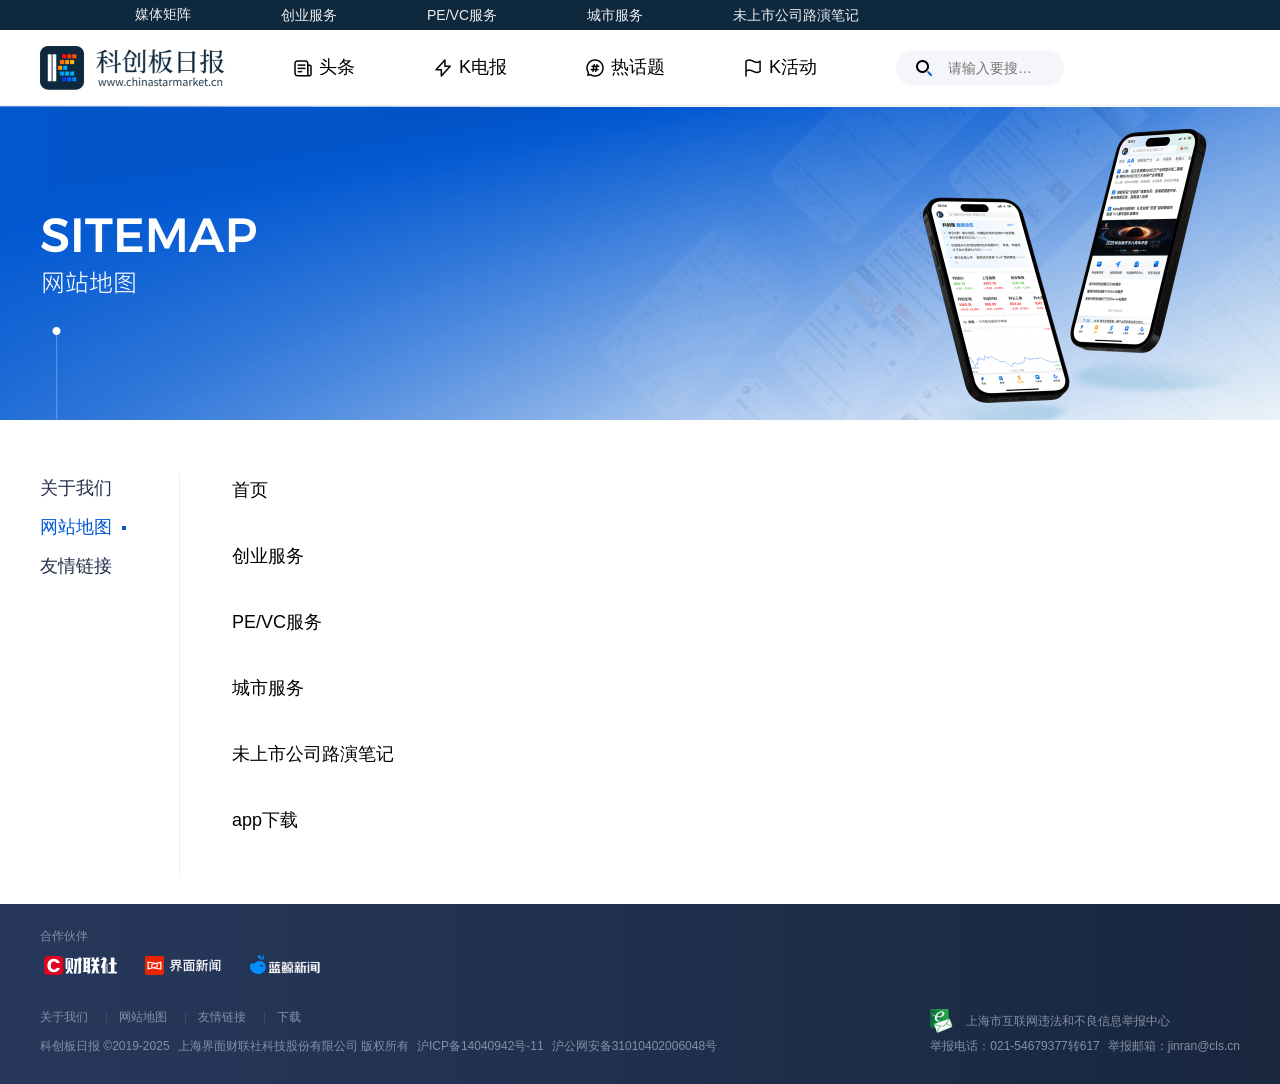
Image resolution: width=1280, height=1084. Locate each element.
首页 (250, 490)
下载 (289, 1017)
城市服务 (615, 15)
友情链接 (222, 1017)
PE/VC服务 (462, 15)
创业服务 (309, 15)
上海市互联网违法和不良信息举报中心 (1068, 1021)
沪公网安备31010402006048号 (634, 1046)
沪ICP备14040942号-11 (480, 1046)
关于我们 (64, 1017)
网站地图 (143, 1017)
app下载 (265, 820)
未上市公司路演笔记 (796, 15)
